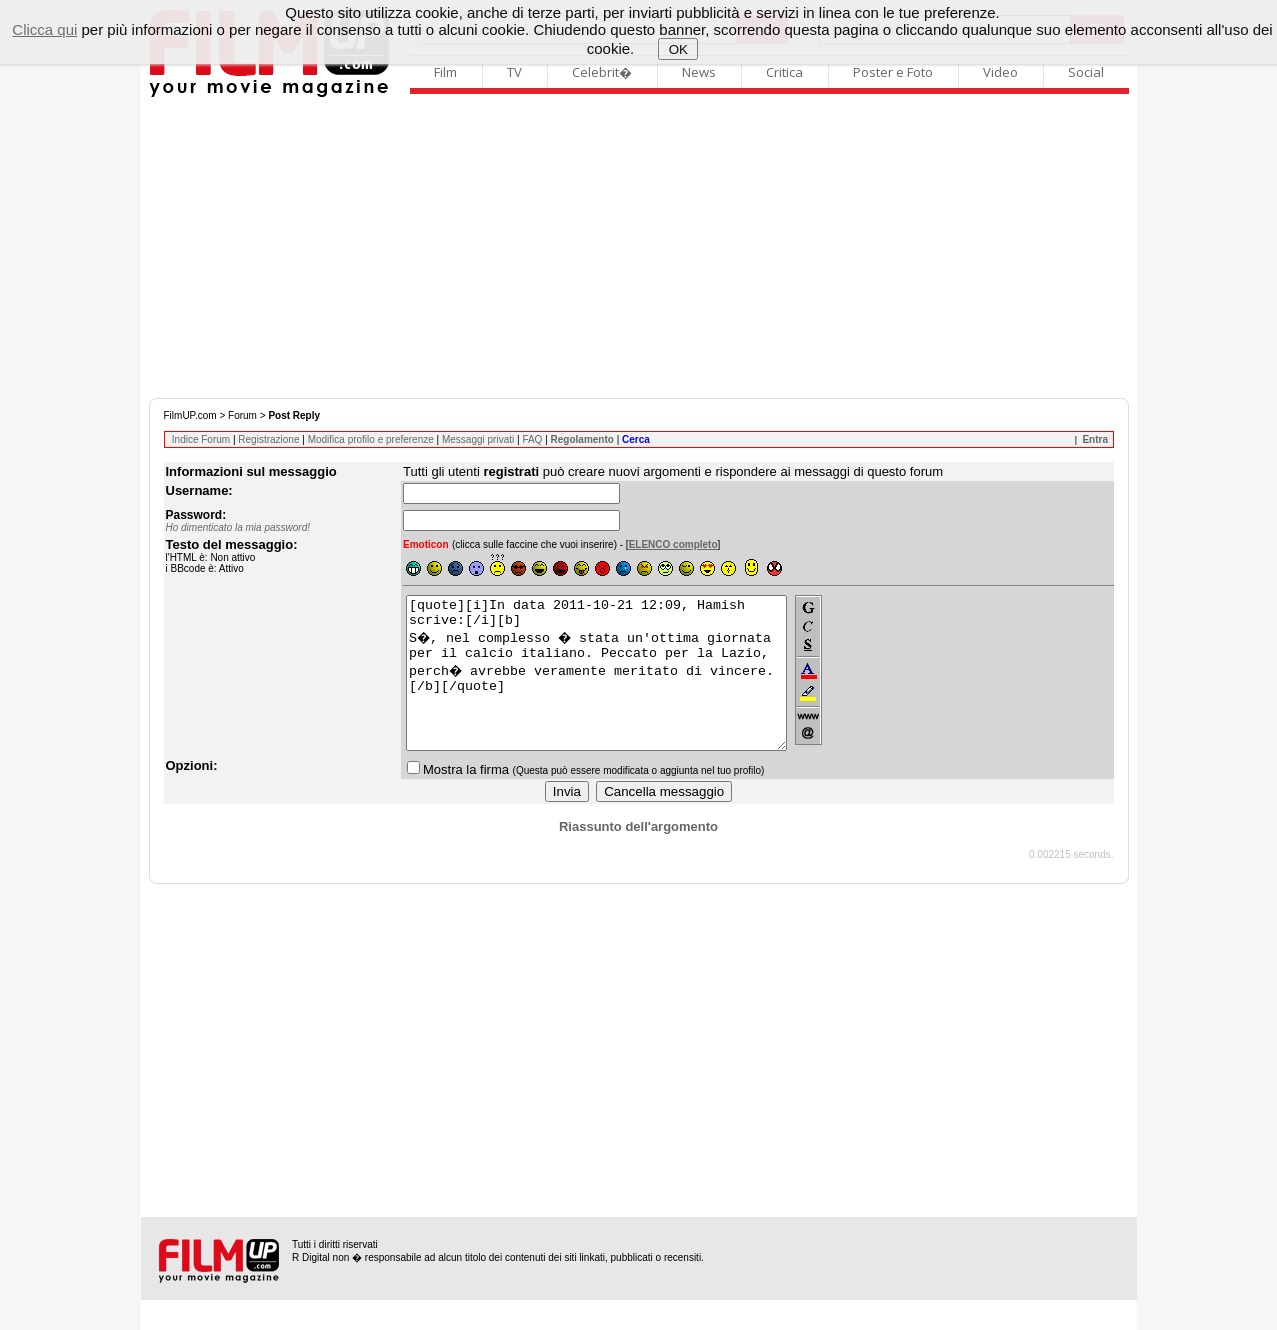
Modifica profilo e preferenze (371, 439)
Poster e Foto (893, 72)
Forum (242, 415)
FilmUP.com (190, 415)
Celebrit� (602, 72)
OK (678, 49)
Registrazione (268, 439)
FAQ (532, 439)
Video (1000, 72)
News (699, 72)
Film (445, 72)
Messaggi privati (478, 439)
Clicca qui (44, 29)
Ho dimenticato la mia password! (238, 527)
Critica (784, 72)
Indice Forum (201, 439)
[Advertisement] (639, 248)
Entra (1095, 439)
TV (514, 72)
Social (1086, 72)
